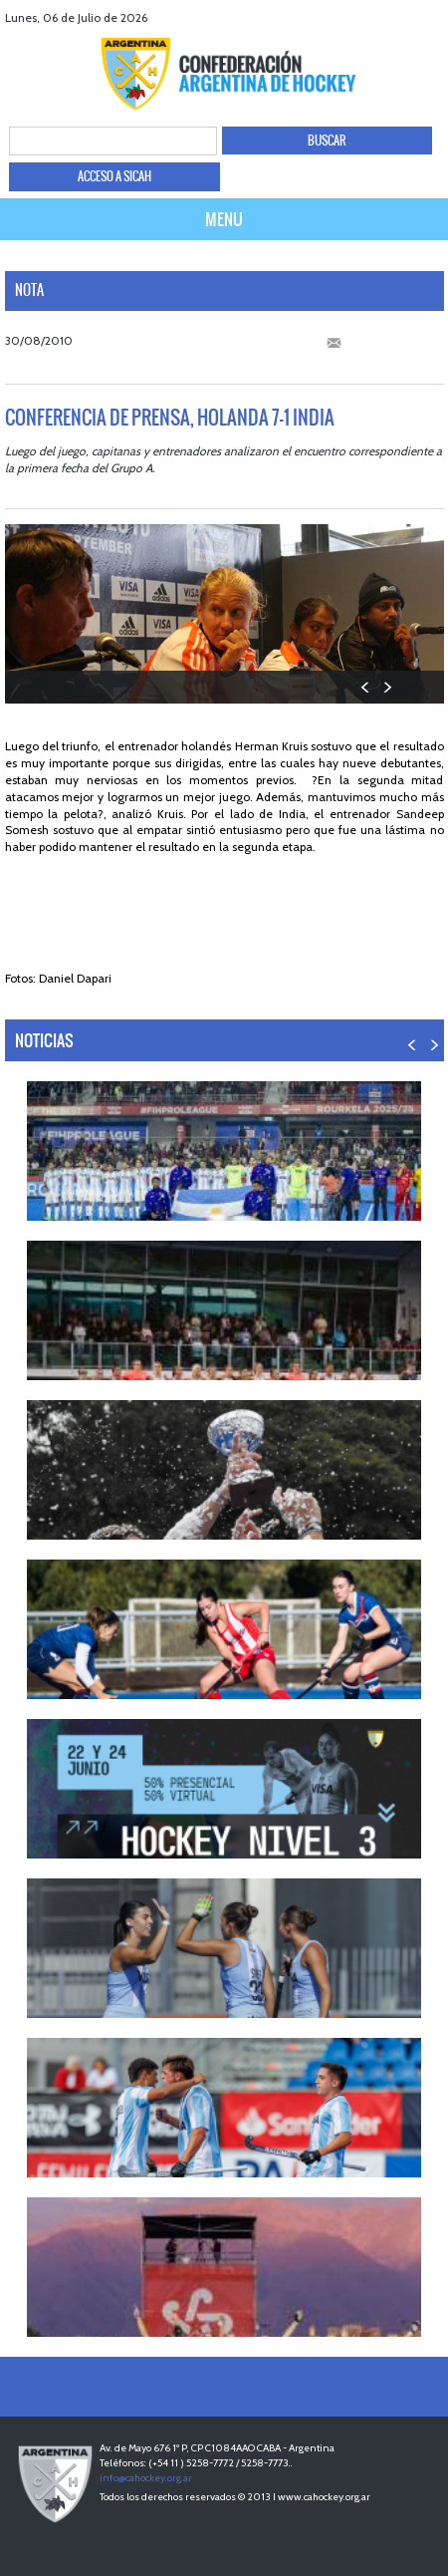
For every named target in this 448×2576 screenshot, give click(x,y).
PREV (365, 687)
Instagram (430, 17)
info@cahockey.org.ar (146, 2477)
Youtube (405, 17)
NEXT (386, 687)
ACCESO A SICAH (114, 176)
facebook (355, 17)
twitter (380, 17)
